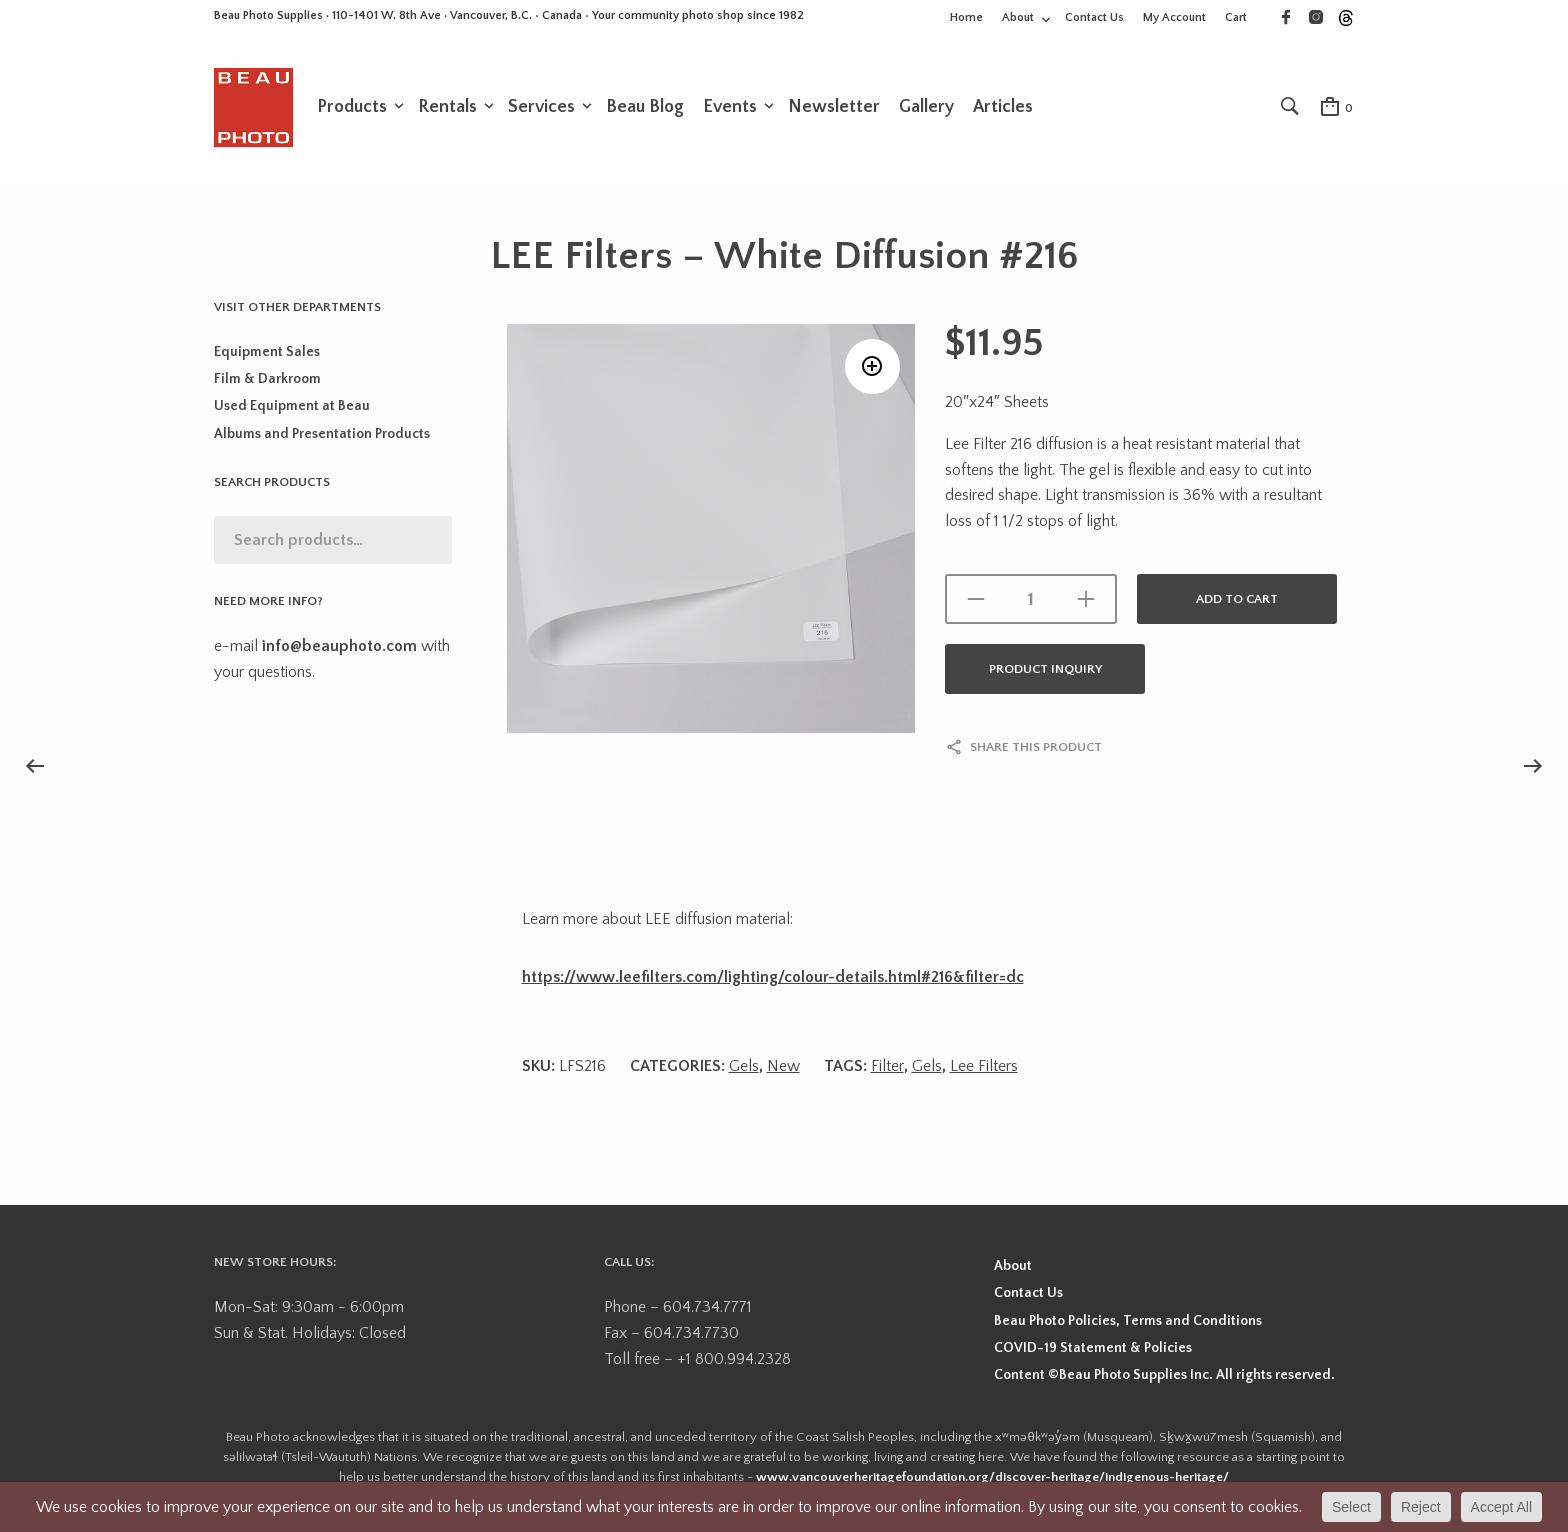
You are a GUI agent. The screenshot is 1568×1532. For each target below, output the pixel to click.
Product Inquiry (1045, 669)
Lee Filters (984, 1066)
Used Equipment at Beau (292, 406)
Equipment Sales (267, 352)
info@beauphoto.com (339, 646)
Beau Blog (645, 107)
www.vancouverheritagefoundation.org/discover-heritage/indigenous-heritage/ (992, 1477)
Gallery (926, 107)
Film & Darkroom (267, 379)
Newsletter (834, 107)
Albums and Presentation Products (322, 434)
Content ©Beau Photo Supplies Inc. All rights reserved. (1164, 1375)
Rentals (447, 107)
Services (541, 107)
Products (352, 107)
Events (730, 107)
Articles (1003, 107)
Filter (887, 1066)
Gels (744, 1066)
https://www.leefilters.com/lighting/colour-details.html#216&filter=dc (773, 977)
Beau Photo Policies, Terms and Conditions (1128, 1321)
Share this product (1036, 747)
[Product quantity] (1031, 599)
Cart (1236, 17)
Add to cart (1237, 599)
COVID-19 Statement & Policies (1093, 1348)
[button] (872, 366)
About (1018, 17)
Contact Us (1094, 17)
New (783, 1066)
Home (966, 17)
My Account (1174, 17)
